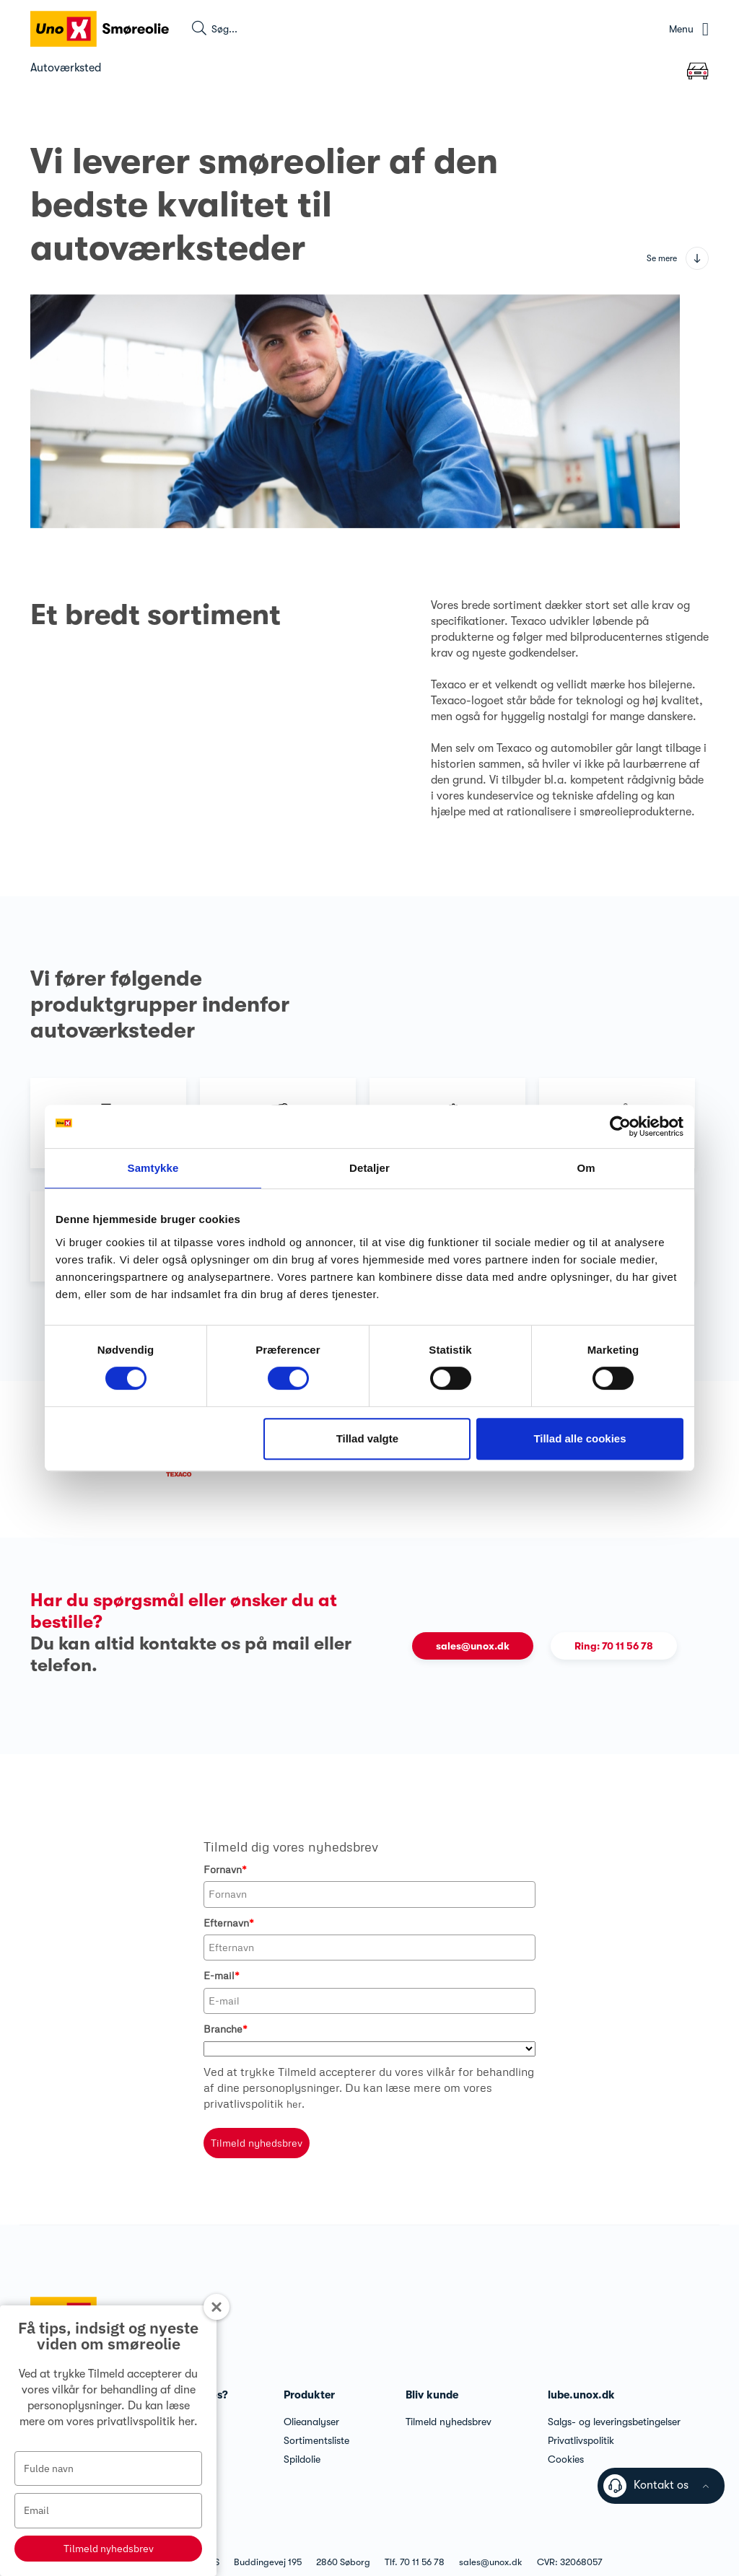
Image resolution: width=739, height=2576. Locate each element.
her (186, 2421)
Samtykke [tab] (153, 1168)
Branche (226, 2029)
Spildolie (302, 2459)
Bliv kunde (432, 2394)
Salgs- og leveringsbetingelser (614, 2421)
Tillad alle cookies (579, 1438)
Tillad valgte (367, 1438)
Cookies (566, 2459)
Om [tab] (586, 1168)
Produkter (309, 2394)
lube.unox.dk (581, 2394)
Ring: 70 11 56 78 (613, 1646)
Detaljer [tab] (369, 1168)
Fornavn (225, 1869)
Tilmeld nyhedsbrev (109, 2548)
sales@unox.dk (473, 1646)
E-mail (222, 1975)
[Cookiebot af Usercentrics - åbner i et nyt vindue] (620, 1126)
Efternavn (229, 1922)
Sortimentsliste (316, 2440)
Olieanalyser (311, 2421)
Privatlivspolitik (581, 2440)
